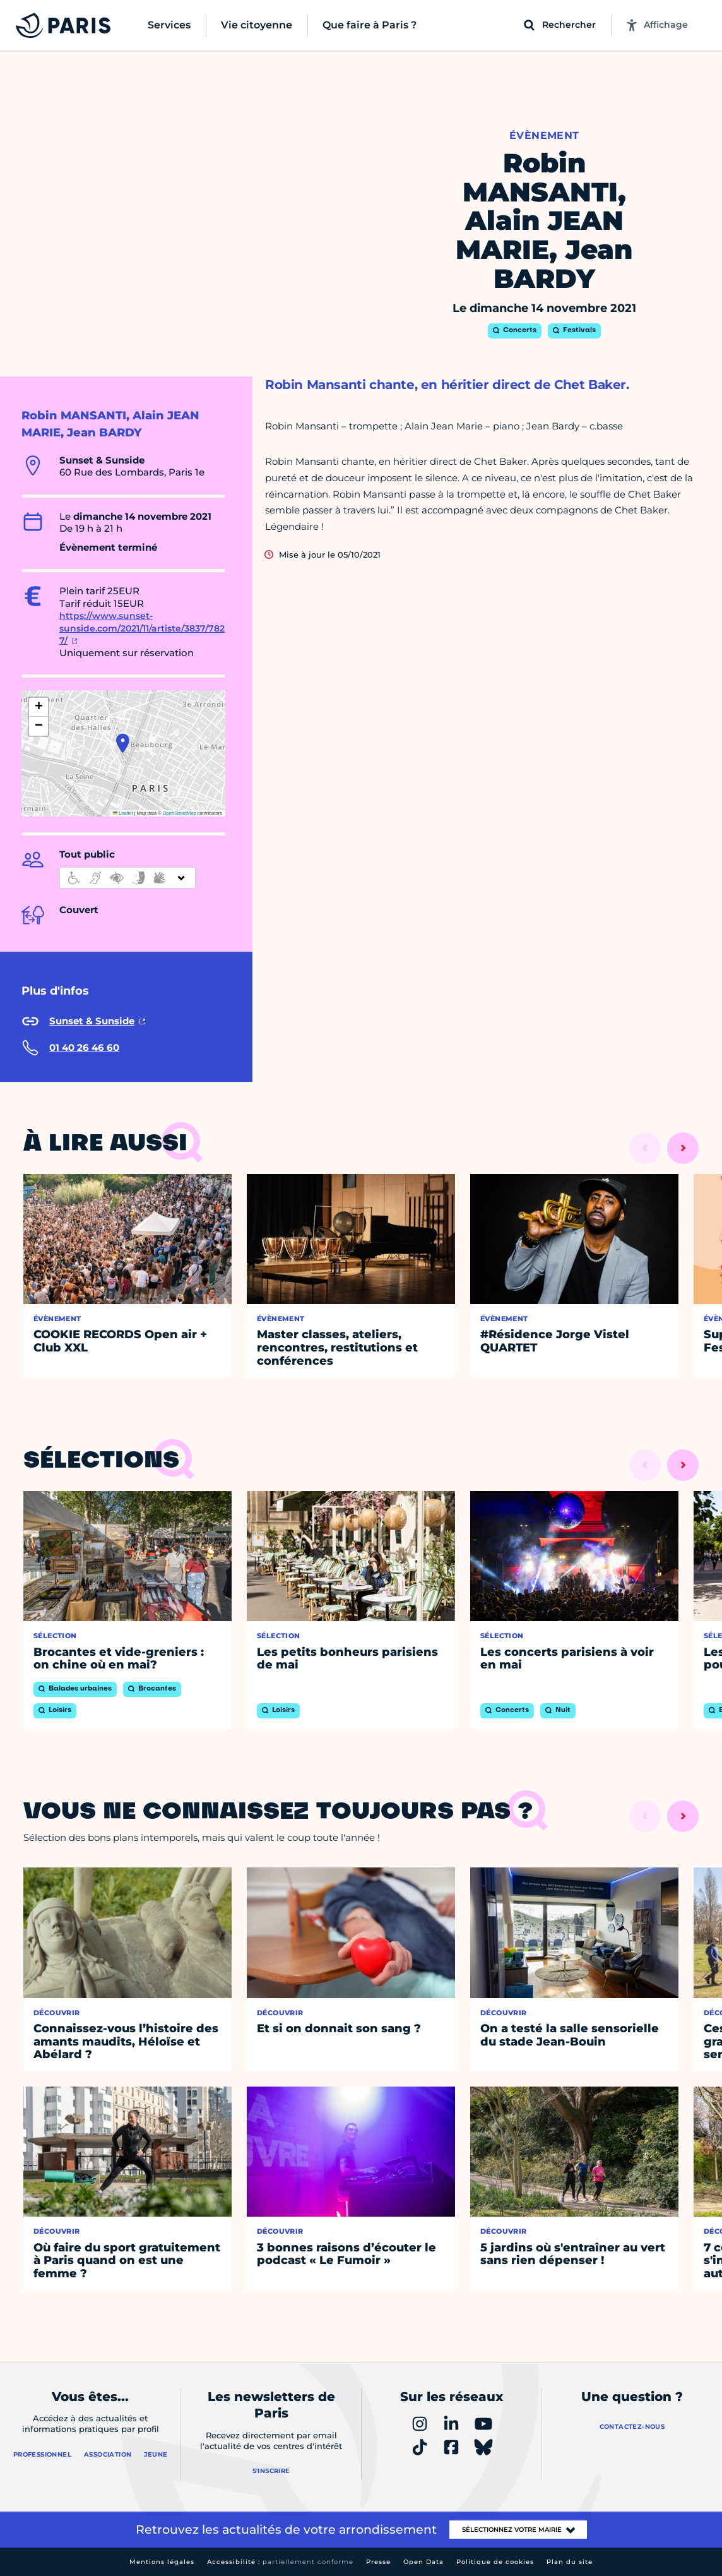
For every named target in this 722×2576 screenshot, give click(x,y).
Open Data (423, 2562)
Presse (378, 2562)
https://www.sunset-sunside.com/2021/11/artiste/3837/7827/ (142, 628)
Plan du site (570, 2562)
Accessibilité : (280, 2562)
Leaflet (123, 813)
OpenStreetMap (179, 813)
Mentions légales (161, 2562)
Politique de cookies (495, 2562)
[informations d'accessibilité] (127, 878)
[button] (122, 743)
